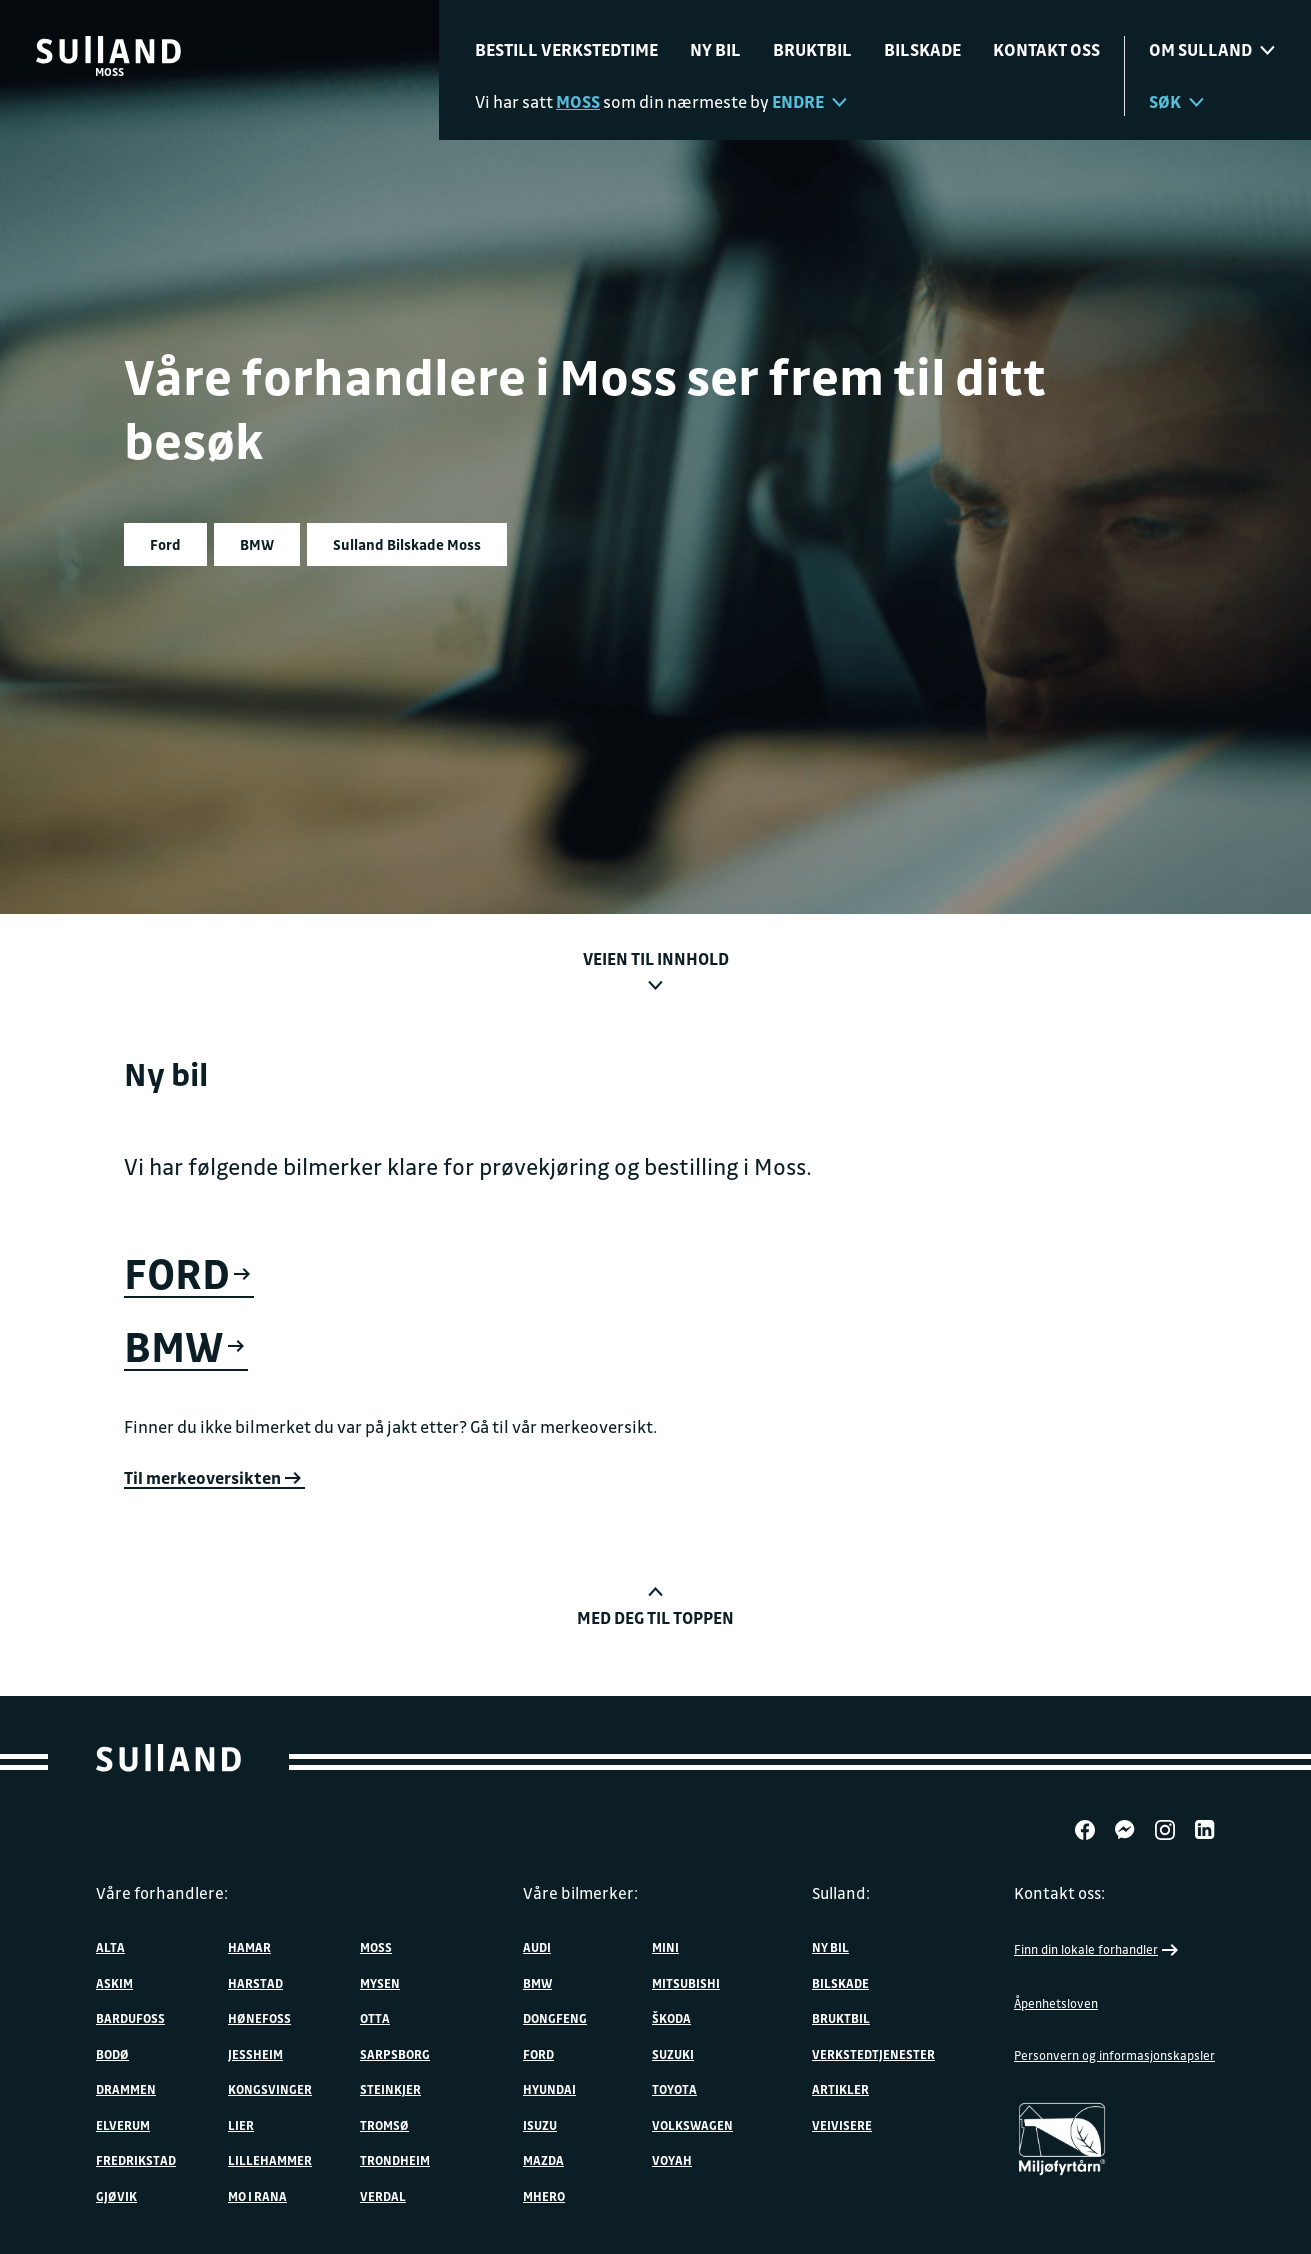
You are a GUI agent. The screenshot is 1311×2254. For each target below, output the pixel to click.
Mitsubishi (686, 1983)
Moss (376, 1947)
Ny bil (715, 49)
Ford (538, 2054)
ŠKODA (671, 2018)
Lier (241, 2125)
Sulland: (841, 1893)
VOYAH (672, 2160)
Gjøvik (116, 2196)
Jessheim (255, 2054)
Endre (809, 101)
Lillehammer (270, 2160)
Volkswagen (692, 2125)
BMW (537, 1983)
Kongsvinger (270, 2089)
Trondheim (395, 2160)
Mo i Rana (257, 2196)
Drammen (126, 2089)
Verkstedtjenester (873, 2054)
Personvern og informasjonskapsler (1114, 2055)
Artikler (840, 2089)
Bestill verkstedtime (566, 49)
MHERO (544, 2196)
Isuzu (540, 2125)
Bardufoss (130, 2018)
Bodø (112, 2054)
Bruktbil (812, 49)
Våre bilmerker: (580, 1893)
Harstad (255, 1983)
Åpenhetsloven (1056, 2003)
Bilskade (922, 49)
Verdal (383, 2196)
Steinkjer (390, 2089)
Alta (110, 1947)
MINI (665, 1947)
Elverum (123, 2125)
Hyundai (549, 2089)
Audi (537, 1947)
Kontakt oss (1046, 49)
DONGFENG (555, 2018)
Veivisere (842, 2125)
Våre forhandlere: (162, 1893)
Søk (1176, 101)
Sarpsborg (395, 2054)
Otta (375, 2018)
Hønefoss (259, 2018)
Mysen (380, 1983)
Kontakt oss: (1059, 1893)
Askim (114, 1983)
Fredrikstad (136, 2160)
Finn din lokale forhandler (1098, 1950)
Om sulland (1212, 49)
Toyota (674, 2089)
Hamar (249, 1947)
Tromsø (384, 2125)
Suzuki (673, 2054)
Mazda (543, 2160)
